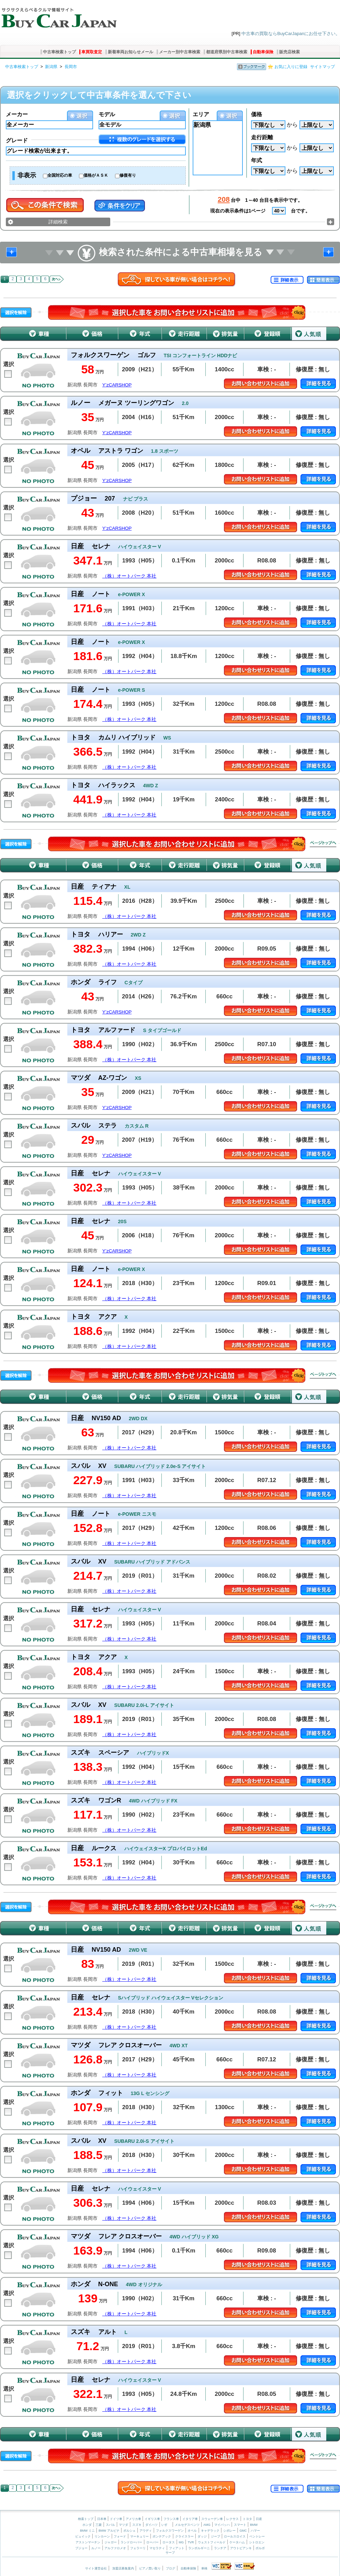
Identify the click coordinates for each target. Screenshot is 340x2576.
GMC (243, 2530)
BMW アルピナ (109, 2530)
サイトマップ (322, 66)
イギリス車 (153, 2519)
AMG (207, 2524)
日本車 (102, 2519)
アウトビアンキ (241, 2548)
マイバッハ (222, 2524)
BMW (254, 2524)
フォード (120, 2536)
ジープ (215, 2536)
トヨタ (247, 2519)
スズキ (136, 2524)
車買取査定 (91, 52)
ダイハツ (151, 2524)
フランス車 (171, 2519)
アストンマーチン (88, 2542)
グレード (17, 140)
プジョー (81, 2548)
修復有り (128, 175)
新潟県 (51, 66)
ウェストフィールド (212, 2542)
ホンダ (87, 2524)
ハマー (255, 2530)
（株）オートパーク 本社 (129, 576)
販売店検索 (289, 52)
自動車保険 (263, 52)
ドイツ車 (116, 2519)
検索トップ (85, 2519)
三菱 (98, 2524)
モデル (107, 114)
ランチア (220, 2548)
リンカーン (102, 2536)
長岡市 (71, 66)
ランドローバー (131, 2542)
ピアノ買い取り (150, 2568)
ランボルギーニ (199, 2548)
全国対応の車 (59, 175)
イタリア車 (190, 2519)
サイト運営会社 (96, 2568)
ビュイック (83, 2536)
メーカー (17, 114)
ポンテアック (161, 2536)
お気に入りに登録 (290, 66)
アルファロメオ (115, 2548)
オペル (192, 2530)
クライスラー (184, 2536)
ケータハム (237, 2542)
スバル (110, 2524)
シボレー (229, 2530)
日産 (259, 2519)
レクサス (232, 2519)
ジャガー (110, 2542)
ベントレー (257, 2536)
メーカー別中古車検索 (179, 52)
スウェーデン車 (212, 2519)
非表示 (27, 175)
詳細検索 (58, 221)
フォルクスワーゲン (170, 2530)
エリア (201, 114)
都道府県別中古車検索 (226, 52)
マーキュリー (139, 2536)
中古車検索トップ (59, 52)
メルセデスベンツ (187, 2524)
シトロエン (256, 2542)
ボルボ (260, 2548)
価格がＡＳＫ (95, 175)
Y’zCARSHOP (117, 384)
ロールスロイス (235, 2536)
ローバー (152, 2542)
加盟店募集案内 (123, 2568)
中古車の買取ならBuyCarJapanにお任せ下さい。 (290, 33)
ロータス (168, 2542)
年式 (256, 160)
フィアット (176, 2548)
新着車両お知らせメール (130, 52)
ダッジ (202, 2536)
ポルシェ (129, 2530)
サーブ (170, 2552)
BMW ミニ (87, 2530)
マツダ (123, 2524)
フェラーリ (138, 2548)
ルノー (96, 2548)
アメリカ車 (134, 2519)
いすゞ (166, 2524)
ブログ (170, 2568)
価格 (256, 114)
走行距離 (262, 137)
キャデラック (210, 2530)
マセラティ (157, 2548)
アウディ (145, 2530)
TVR (191, 2542)
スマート (240, 2524)
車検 (204, 2568)
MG (181, 2542)
